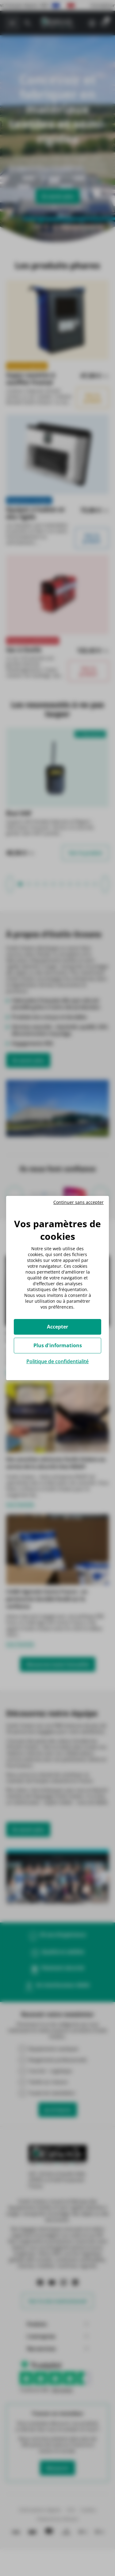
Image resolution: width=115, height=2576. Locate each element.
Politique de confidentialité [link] (57, 1361)
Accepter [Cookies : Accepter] (57, 1326)
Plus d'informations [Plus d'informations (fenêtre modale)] (57, 1345)
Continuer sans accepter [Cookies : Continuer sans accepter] (78, 1202)
